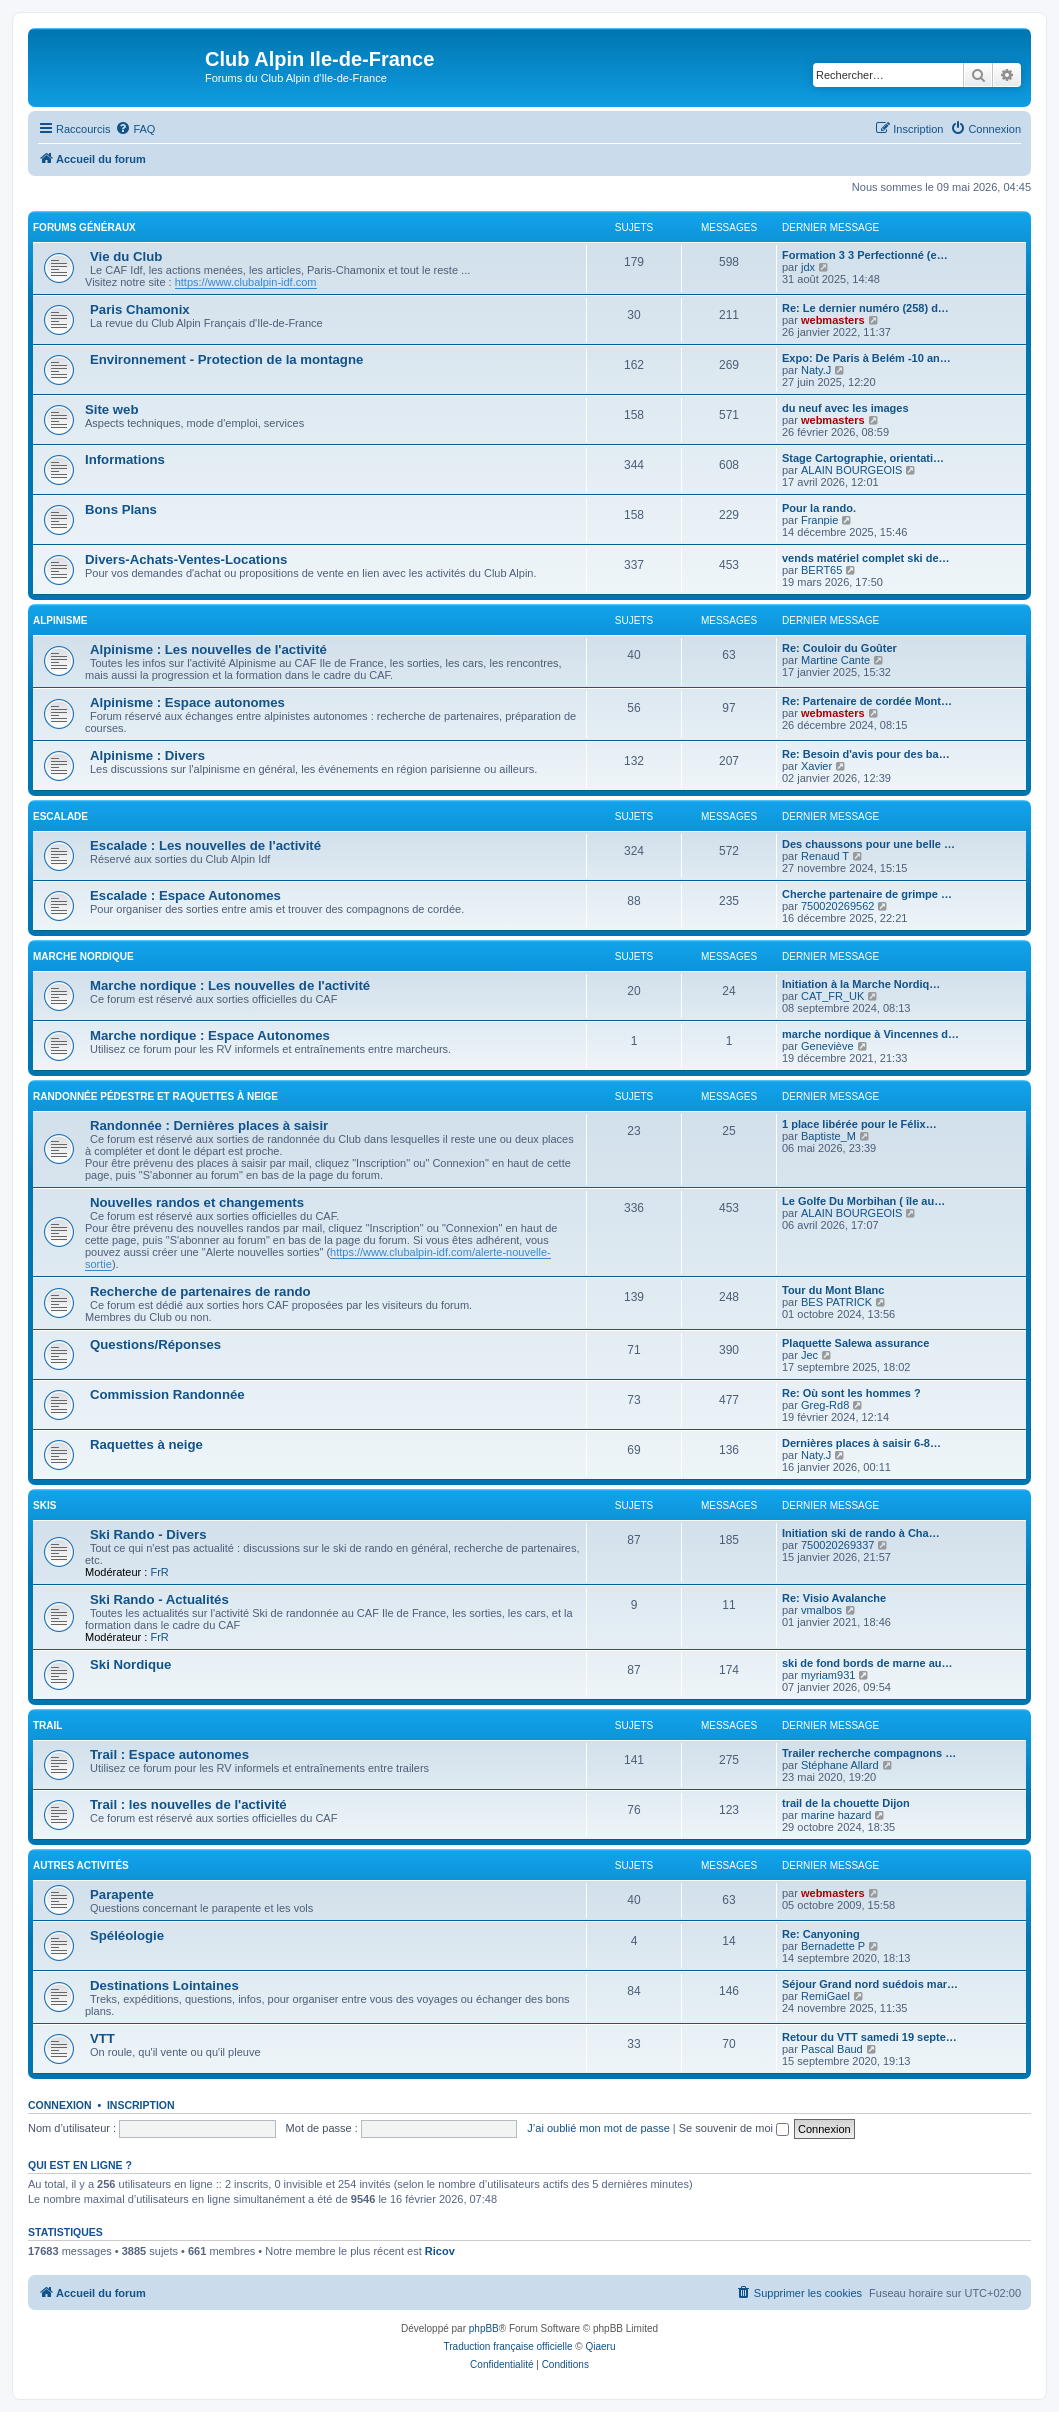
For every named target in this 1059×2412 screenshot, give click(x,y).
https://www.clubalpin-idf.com (246, 282)
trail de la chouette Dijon (846, 1803)
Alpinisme (60, 620)
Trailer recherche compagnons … (869, 1753)
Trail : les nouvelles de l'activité (188, 1804)
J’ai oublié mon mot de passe (598, 2128)
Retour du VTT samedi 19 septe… (869, 2037)
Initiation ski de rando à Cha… (861, 1533)
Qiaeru (600, 2346)
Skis (44, 1505)
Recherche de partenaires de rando (200, 1291)
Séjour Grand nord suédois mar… (870, 1984)
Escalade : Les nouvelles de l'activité (205, 845)
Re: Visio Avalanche (834, 1598)
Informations (125, 459)
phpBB (484, 2328)
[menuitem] (135, 129)
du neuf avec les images (845, 408)
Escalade (60, 816)
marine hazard (836, 1815)
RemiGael (825, 1996)
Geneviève (827, 1046)
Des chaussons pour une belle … (868, 844)
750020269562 (837, 906)
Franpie (819, 520)
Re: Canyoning (821, 1934)
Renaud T (825, 856)
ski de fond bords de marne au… (867, 1663)
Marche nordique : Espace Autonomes (210, 1035)
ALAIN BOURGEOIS (851, 470)
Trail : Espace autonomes (169, 1754)
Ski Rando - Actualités (159, 1599)
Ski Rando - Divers (148, 1534)
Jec (809, 1355)
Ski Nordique (130, 1664)
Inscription (141, 2105)
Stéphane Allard (840, 1765)
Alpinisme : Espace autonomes (187, 702)
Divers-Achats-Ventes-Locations (186, 559)
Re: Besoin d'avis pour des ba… (866, 754)
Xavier (816, 766)
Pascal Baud (832, 2049)
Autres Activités (81, 1865)
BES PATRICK (836, 1302)
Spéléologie (127, 1935)
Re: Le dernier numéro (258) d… (865, 308)
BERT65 (821, 570)
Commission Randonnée (167, 1394)
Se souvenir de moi (734, 2128)
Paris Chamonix (140, 309)
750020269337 (837, 1545)
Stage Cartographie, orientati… (863, 458)
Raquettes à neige (146, 1444)
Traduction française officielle (508, 2346)
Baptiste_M (828, 1136)
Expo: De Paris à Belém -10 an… (866, 358)
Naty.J (816, 370)
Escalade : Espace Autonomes (185, 895)
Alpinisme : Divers (147, 755)
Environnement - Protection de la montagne (226, 359)
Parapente (122, 1894)
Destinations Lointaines (164, 1985)
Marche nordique (83, 956)
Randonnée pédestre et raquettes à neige (155, 1096)
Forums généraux (84, 227)
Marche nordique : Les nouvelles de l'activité (230, 985)
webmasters (833, 320)
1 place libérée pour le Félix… (859, 1124)
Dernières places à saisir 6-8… (861, 1443)
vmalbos (821, 1610)
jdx (808, 267)
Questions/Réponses (155, 1344)
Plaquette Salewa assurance (855, 1343)
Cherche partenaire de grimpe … (867, 894)
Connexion (60, 2105)
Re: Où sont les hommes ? (851, 1393)
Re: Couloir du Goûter (839, 648)
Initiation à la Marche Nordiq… (861, 984)
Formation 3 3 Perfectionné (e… (865, 255)
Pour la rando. (819, 508)
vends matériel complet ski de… (866, 558)
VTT (102, 2038)
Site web (112, 409)
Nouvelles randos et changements (197, 1202)
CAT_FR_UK (832, 996)
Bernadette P (833, 1946)
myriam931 (828, 1675)
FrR (159, 1572)
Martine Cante (835, 660)
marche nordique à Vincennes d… (870, 1034)
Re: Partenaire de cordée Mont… (867, 701)
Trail (47, 1725)
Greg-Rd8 (825, 1405)
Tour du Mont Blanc (833, 1290)
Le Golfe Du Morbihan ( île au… (863, 1201)
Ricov (440, 2251)
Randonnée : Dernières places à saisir (209, 1125)
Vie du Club (126, 256)
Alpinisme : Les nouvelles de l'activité (208, 649)
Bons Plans (121, 509)
